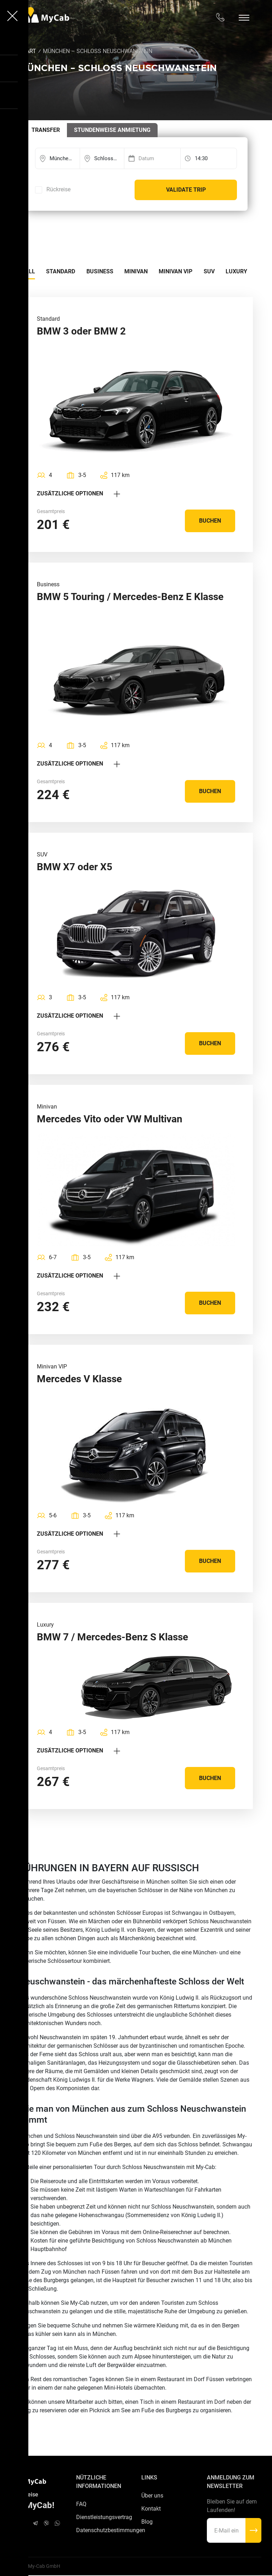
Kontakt (151, 2509)
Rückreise (58, 189)
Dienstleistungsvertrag (103, 2518)
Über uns (152, 2496)
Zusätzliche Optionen (78, 493)
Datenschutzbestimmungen (103, 2531)
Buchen (210, 521)
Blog (147, 2523)
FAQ (81, 2504)
